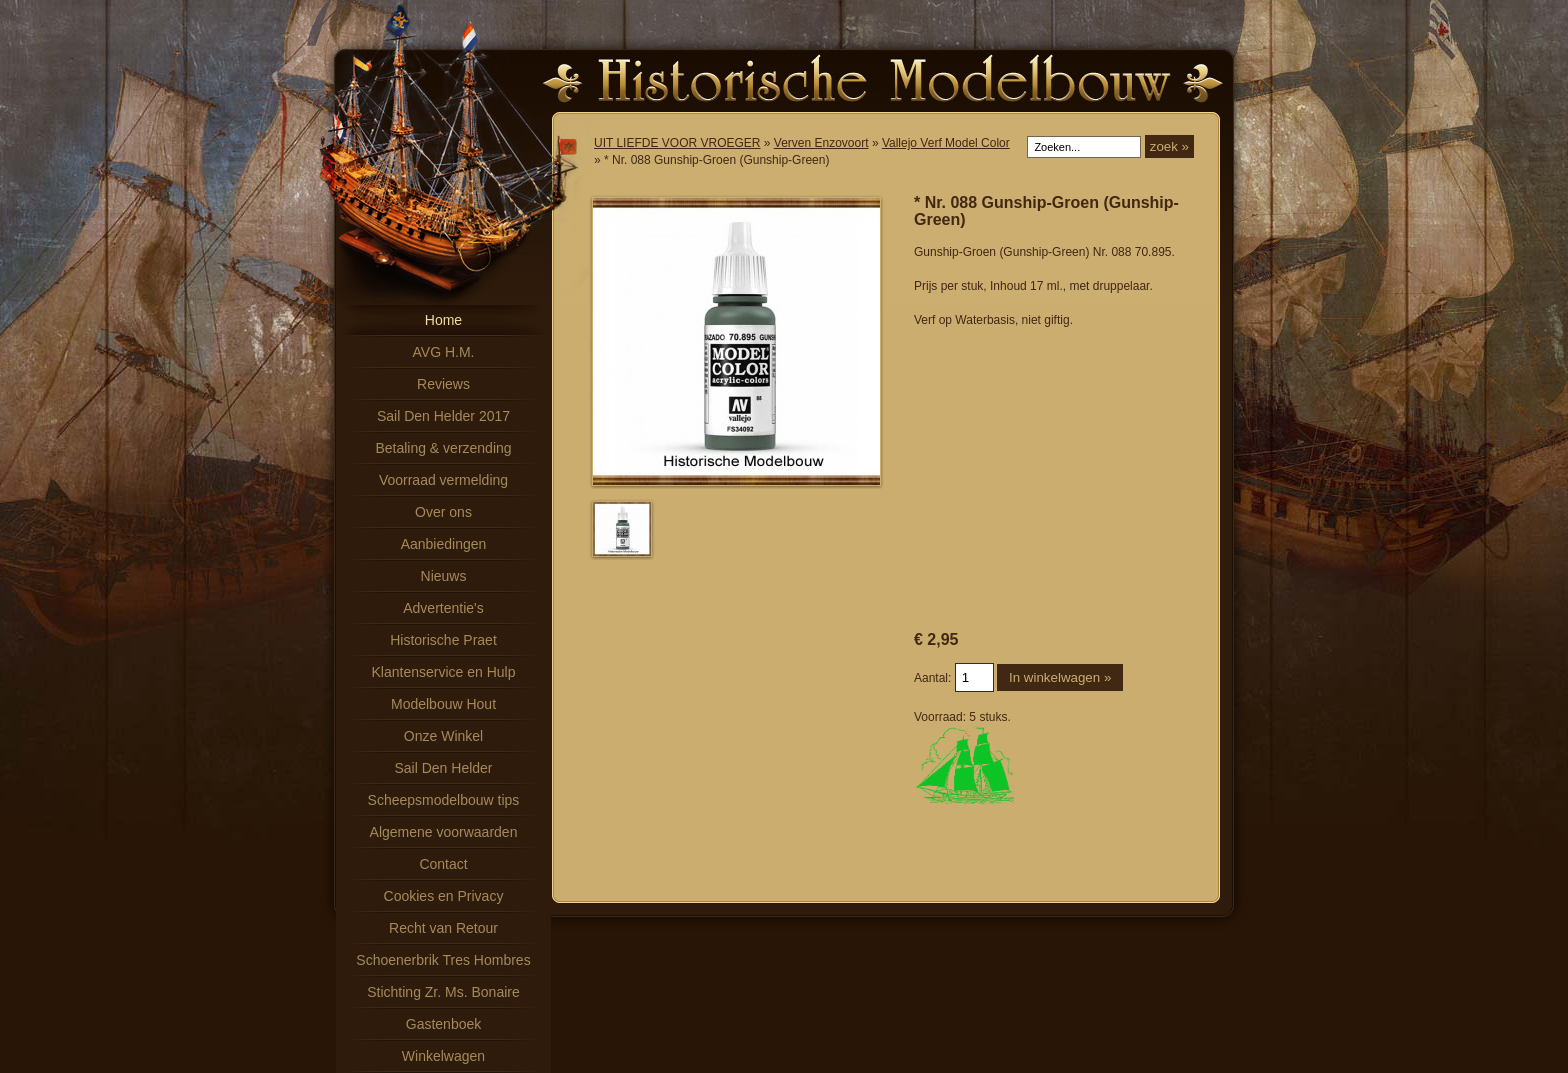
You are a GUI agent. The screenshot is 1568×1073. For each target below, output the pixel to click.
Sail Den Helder (443, 768)
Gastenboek (444, 1024)
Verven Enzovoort (821, 143)
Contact (443, 864)
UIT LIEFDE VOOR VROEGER (677, 143)
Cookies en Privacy (444, 896)
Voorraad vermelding (443, 480)
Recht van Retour (443, 928)
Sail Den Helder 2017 (443, 416)
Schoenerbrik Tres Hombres (443, 960)
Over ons (443, 512)
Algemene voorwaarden (444, 832)
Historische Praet (443, 640)
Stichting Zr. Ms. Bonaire (443, 992)
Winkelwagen (443, 1056)
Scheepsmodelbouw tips (444, 800)
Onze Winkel (443, 736)
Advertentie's (443, 608)
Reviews (443, 384)
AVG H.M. (444, 352)
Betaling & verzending (443, 448)
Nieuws (444, 576)
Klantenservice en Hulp (444, 672)
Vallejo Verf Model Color (946, 143)
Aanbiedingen (444, 544)
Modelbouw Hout (443, 704)
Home (443, 320)
